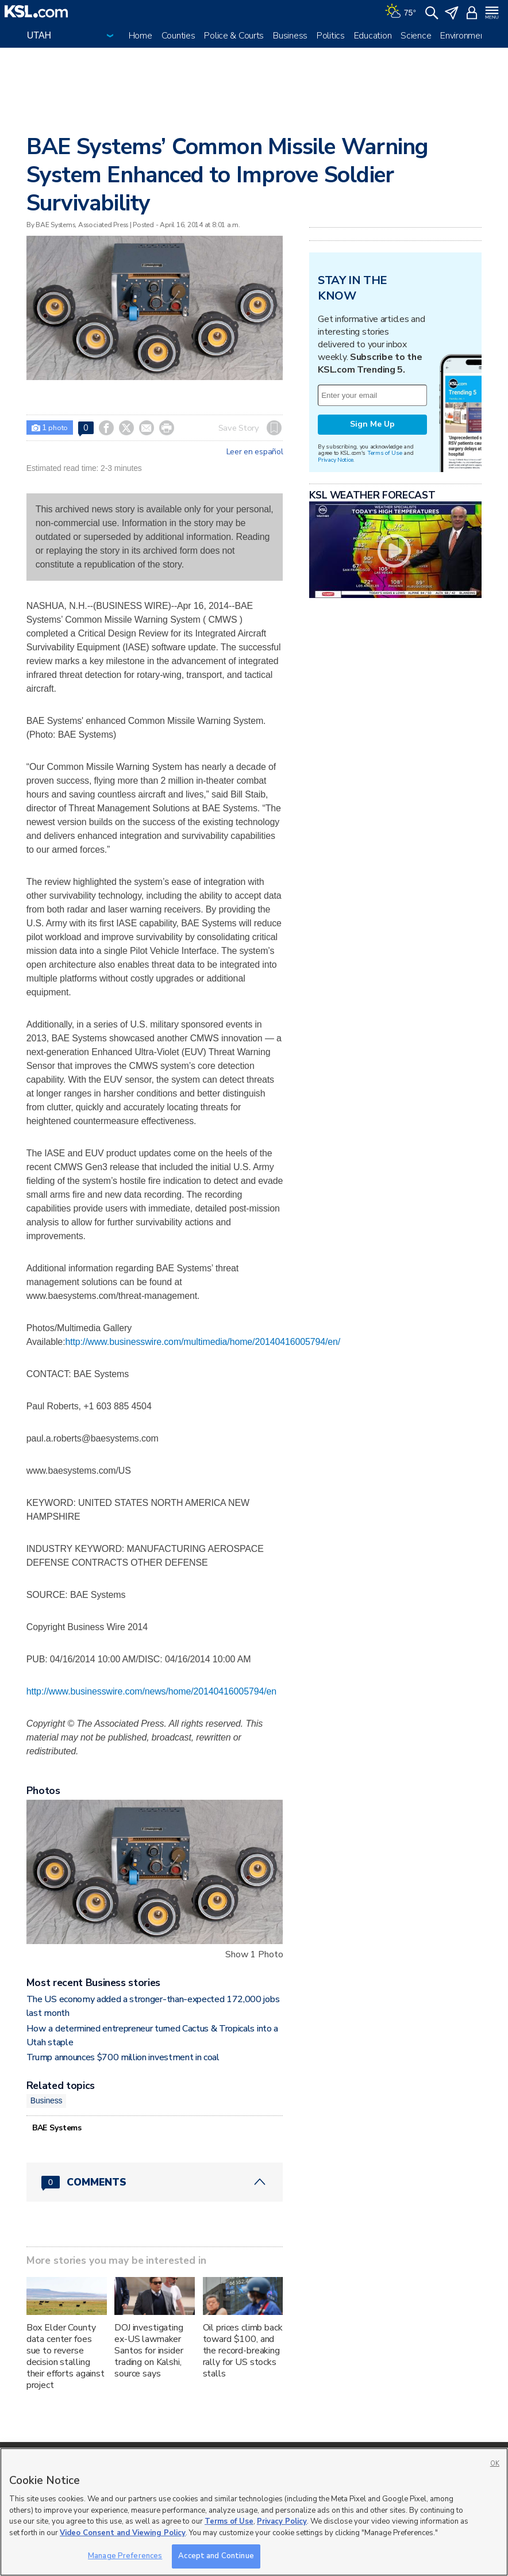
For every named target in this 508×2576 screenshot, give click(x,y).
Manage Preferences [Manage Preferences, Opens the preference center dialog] (125, 2556)
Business (290, 35)
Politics (331, 35)
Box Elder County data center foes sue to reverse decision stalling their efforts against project (65, 2356)
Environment (464, 35)
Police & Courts (234, 35)
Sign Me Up (372, 424)
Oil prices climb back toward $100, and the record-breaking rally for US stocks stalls (243, 2350)
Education (372, 35)
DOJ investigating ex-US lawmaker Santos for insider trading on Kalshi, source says (148, 2350)
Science (416, 35)
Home (140, 35)
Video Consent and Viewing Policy (123, 2533)
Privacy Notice (335, 459)
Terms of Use (384, 453)
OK (494, 2463)
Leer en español (254, 452)
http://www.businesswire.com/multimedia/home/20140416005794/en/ (202, 1342)
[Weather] (400, 11)
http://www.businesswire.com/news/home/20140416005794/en (151, 1691)
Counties (178, 35)
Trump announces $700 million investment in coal (123, 2057)
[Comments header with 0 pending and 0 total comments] (154, 2182)
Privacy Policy (282, 2521)
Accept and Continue (215, 2556)
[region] (254, 2512)
